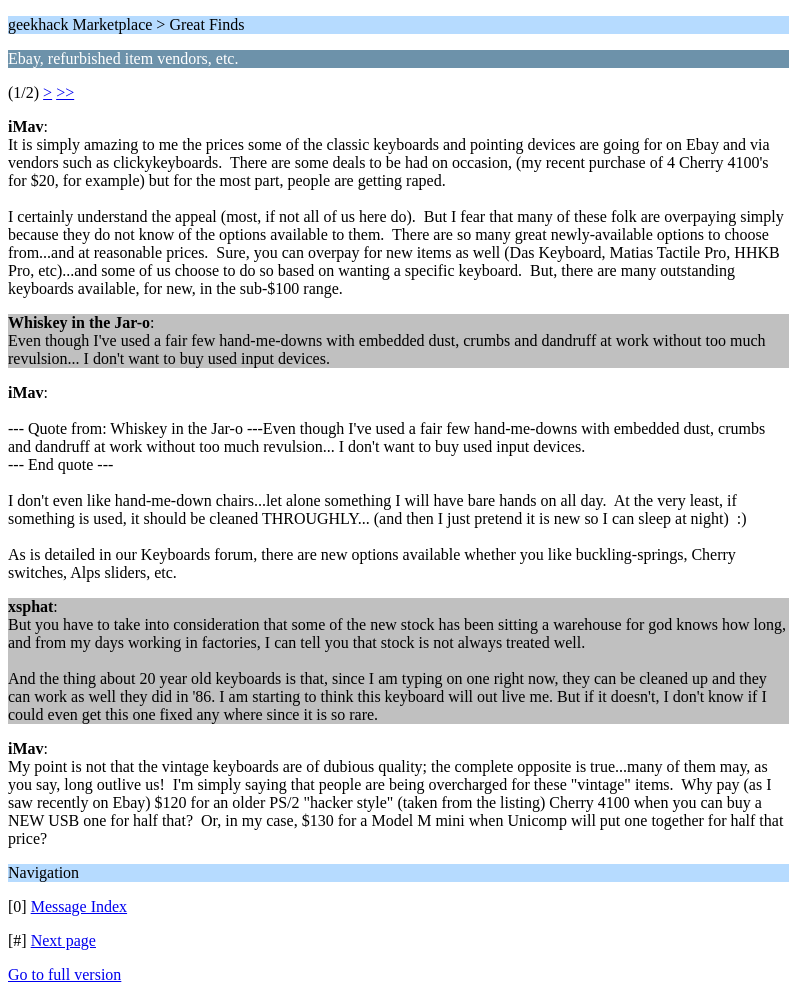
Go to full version (64, 974)
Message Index (79, 906)
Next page (63, 940)
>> (65, 92)
